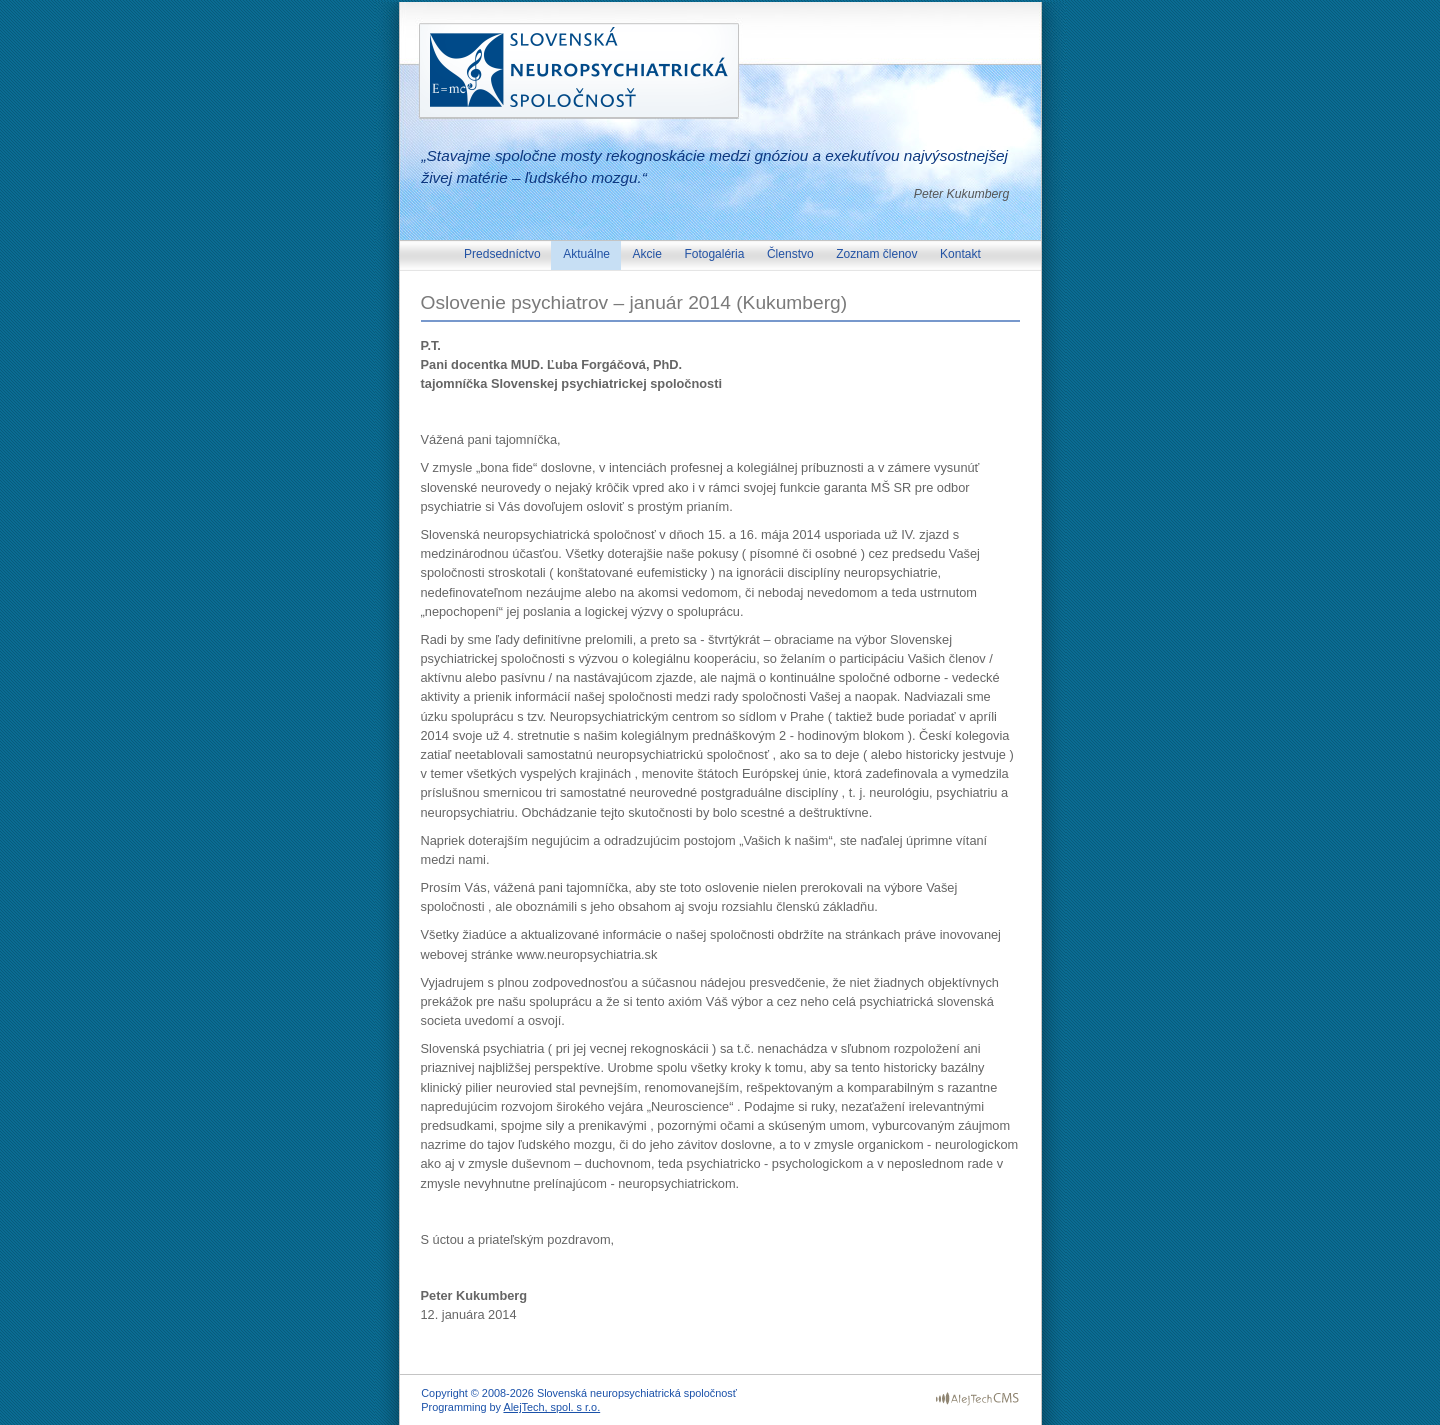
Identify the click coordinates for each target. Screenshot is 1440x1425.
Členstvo (792, 254)
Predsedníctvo (504, 254)
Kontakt (960, 254)
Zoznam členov (878, 254)
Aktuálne (588, 254)
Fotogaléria (715, 254)
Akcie (649, 254)
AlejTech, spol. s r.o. (551, 1407)
